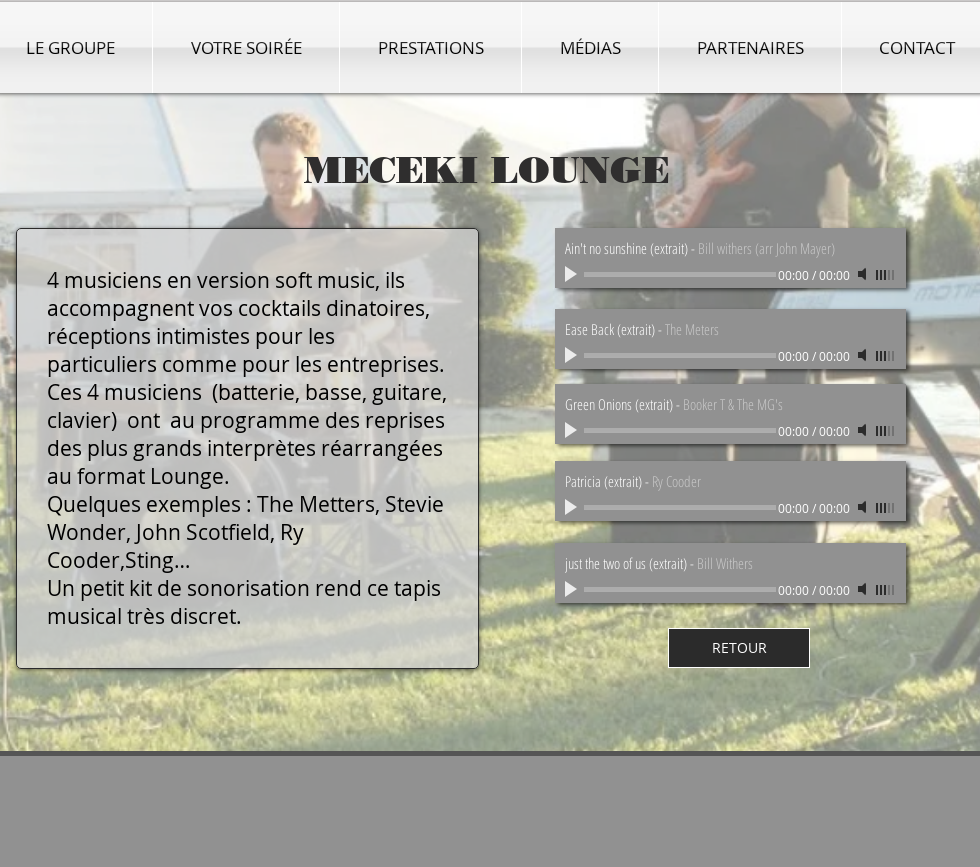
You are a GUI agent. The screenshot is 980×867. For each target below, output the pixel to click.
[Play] (573, 589)
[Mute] (864, 589)
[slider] (886, 590)
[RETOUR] (739, 648)
